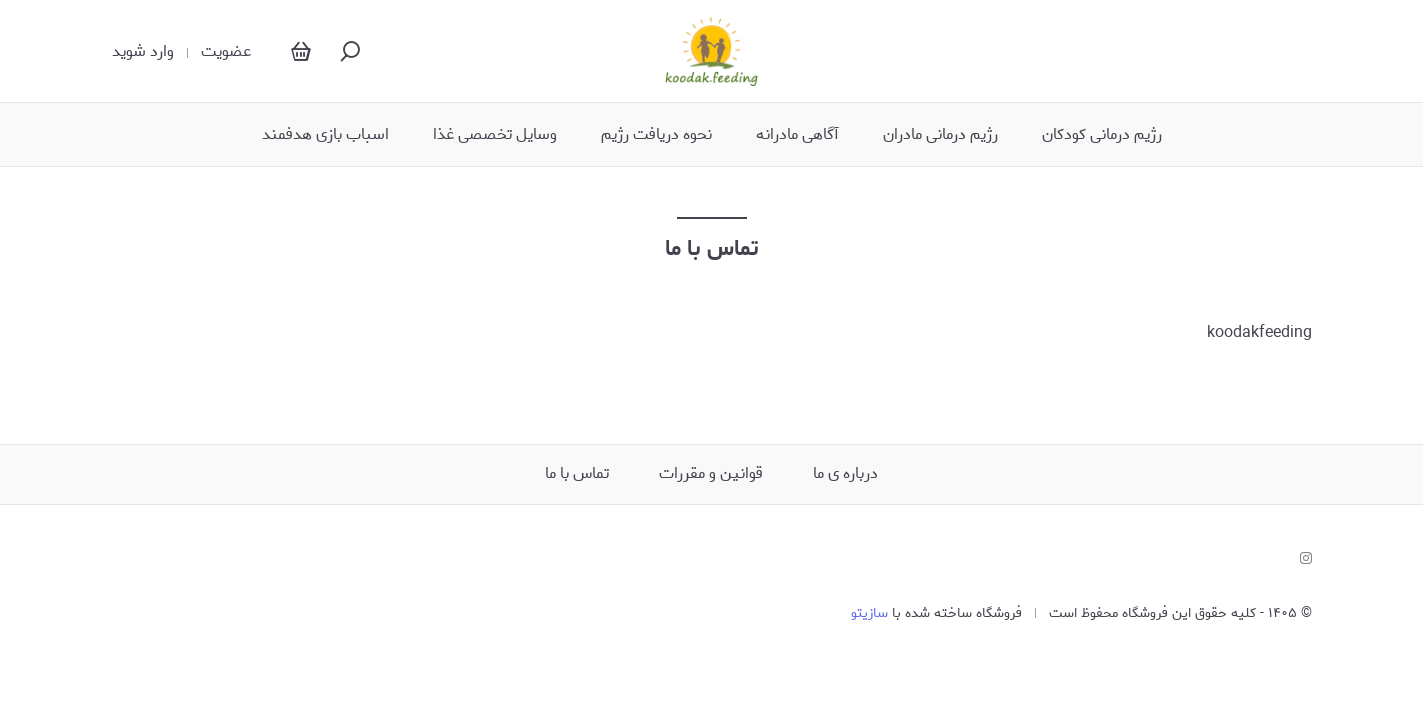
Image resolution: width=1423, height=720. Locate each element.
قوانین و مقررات (711, 473)
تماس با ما (577, 473)
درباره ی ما (845, 473)
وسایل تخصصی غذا (495, 135)
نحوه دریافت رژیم (656, 135)
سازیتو (869, 613)
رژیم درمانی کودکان (1102, 135)
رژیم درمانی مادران (940, 135)
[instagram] (1306, 559)
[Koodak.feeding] (712, 51)
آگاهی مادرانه (797, 135)
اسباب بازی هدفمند (325, 135)
